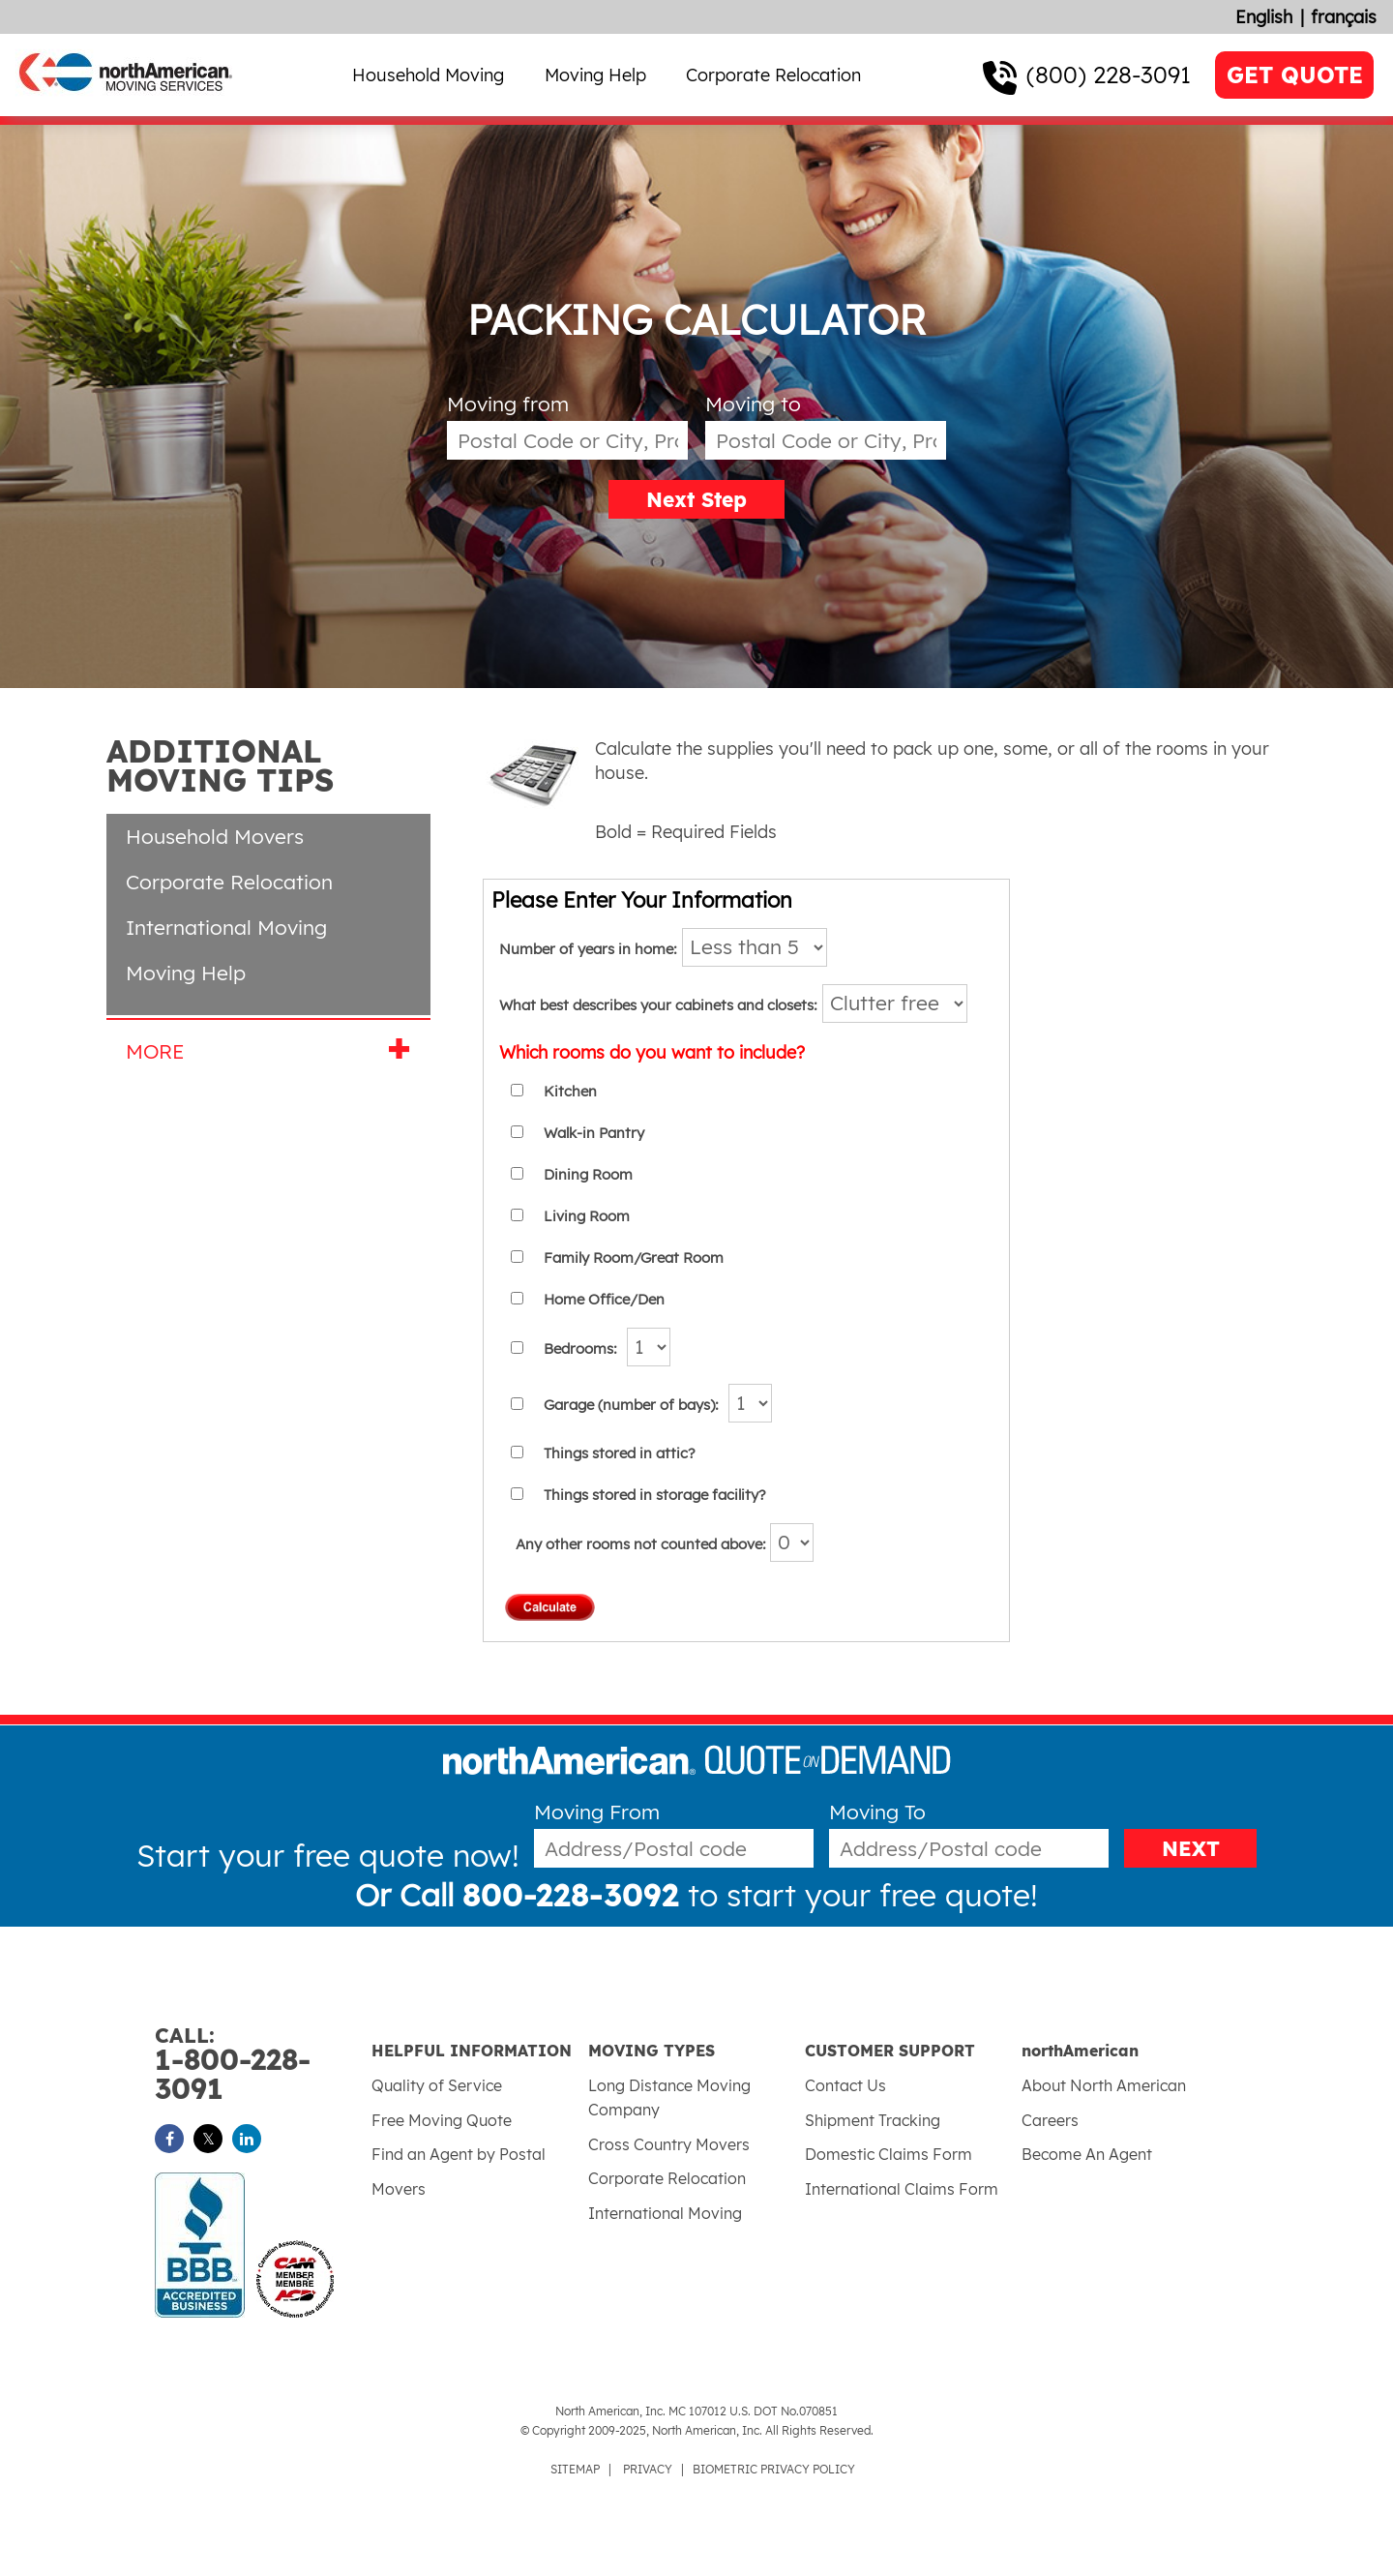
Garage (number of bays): (631, 1404)
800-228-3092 (570, 1894)
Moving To (877, 1812)
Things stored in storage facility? (655, 1494)
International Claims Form (901, 2189)
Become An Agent (1087, 2154)
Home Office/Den (604, 1299)
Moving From (597, 1812)
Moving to (753, 403)
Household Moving (428, 75)
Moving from (508, 403)
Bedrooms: (580, 1348)
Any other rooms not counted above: (665, 1544)
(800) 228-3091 (1108, 74)
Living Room (587, 1216)
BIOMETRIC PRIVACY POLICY (774, 2469)
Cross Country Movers (669, 2144)
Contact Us (845, 2085)
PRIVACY (647, 2469)
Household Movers (215, 836)
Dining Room (588, 1174)
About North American (1104, 2085)
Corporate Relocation (773, 75)
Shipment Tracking (872, 2120)
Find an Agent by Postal (458, 2154)
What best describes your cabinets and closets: (658, 1005)
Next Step (696, 499)
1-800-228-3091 (263, 2064)
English (1263, 17)
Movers (398, 2189)
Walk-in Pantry (594, 1132)
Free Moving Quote (441, 2120)
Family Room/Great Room (634, 1257)
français (1344, 17)
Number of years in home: (588, 949)
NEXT (1191, 1848)
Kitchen (570, 1091)
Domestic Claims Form (888, 2154)
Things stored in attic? (620, 1453)
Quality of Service (436, 2085)
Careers (1050, 2120)
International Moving (226, 927)
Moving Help (595, 75)
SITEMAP (575, 2469)
